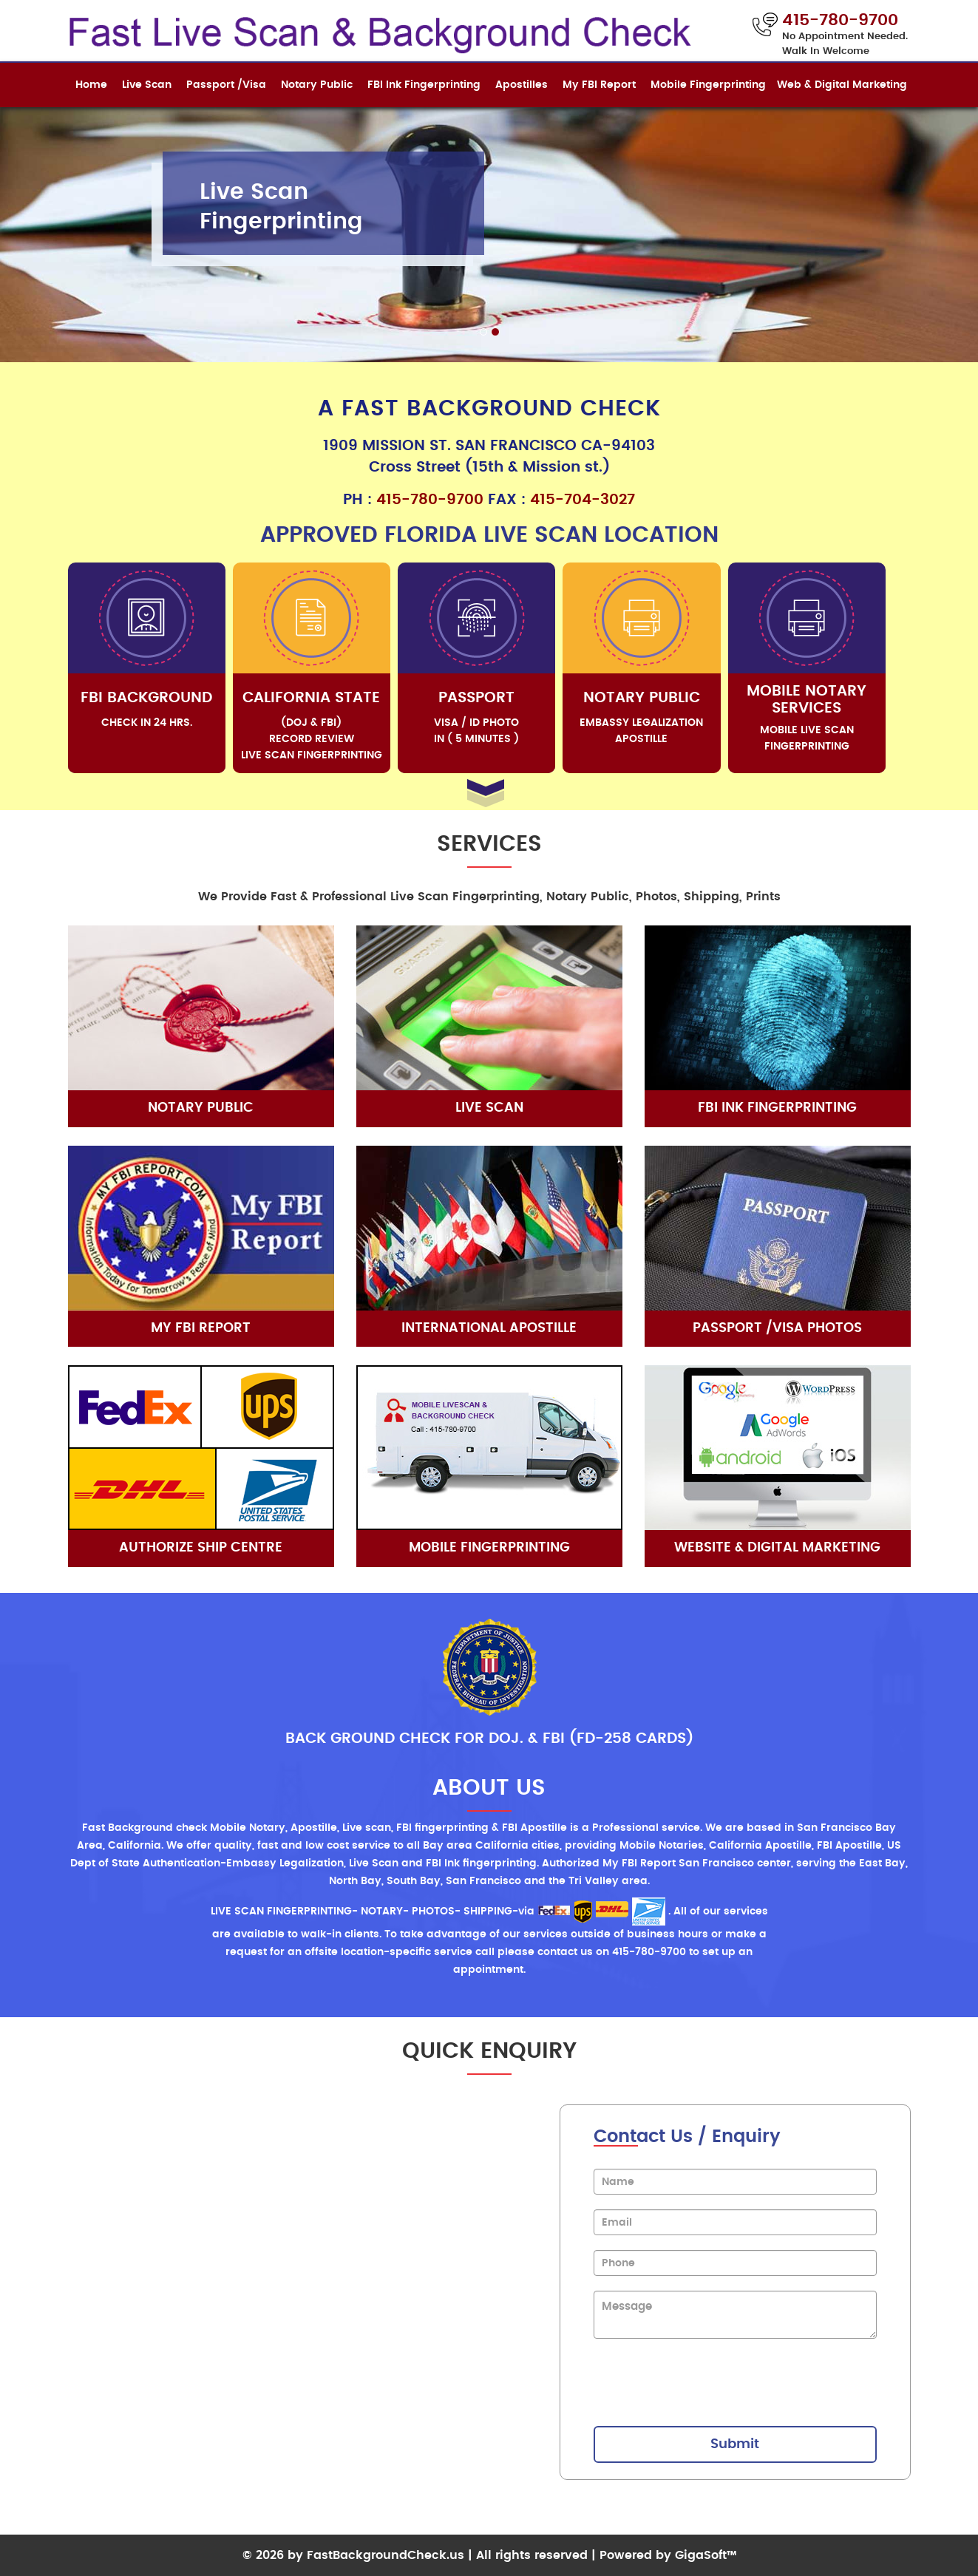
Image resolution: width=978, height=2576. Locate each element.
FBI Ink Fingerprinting (423, 85)
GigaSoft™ (705, 2555)
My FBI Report (599, 85)
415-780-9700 (429, 499)
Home (91, 85)
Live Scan (147, 85)
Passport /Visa (226, 85)
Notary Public (317, 85)
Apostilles (521, 85)
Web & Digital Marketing (842, 85)
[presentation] (706, 2382)
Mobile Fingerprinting (708, 85)
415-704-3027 (582, 499)
